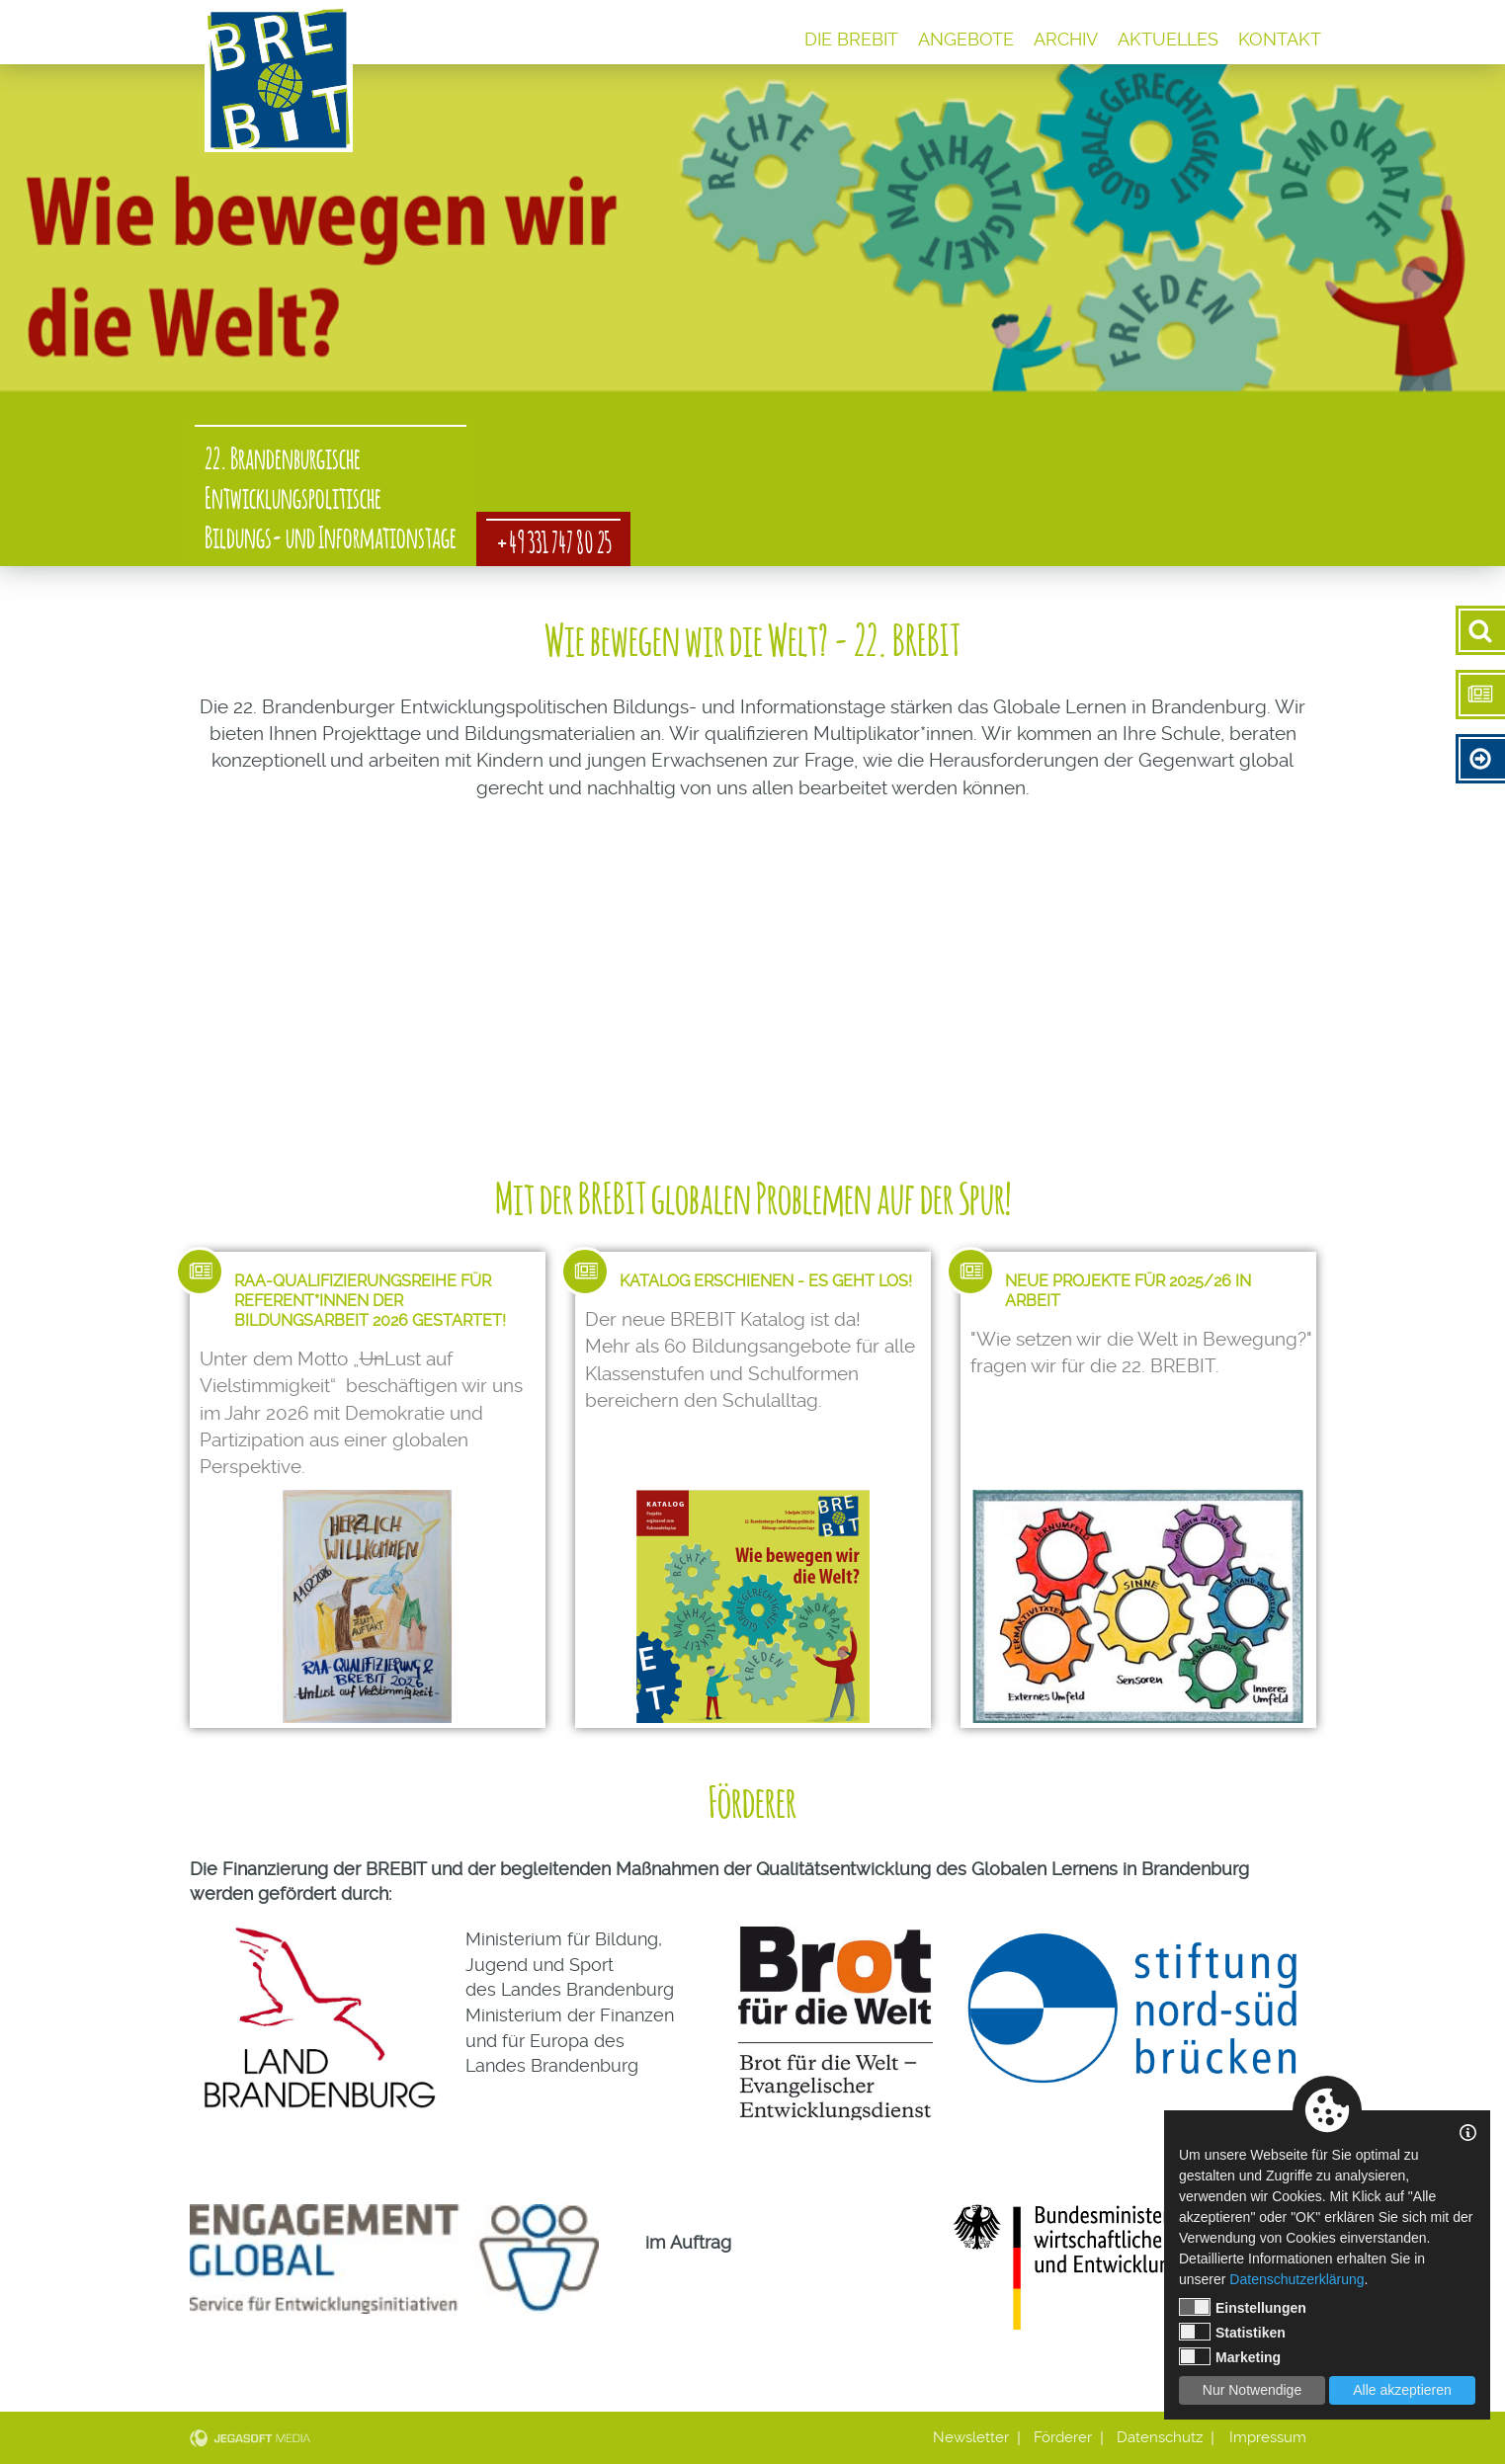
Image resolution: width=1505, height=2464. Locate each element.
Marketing (1230, 2356)
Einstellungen (1242, 2307)
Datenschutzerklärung (1296, 2279)
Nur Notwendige (1252, 2390)
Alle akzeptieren (1402, 2390)
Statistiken (1232, 2332)
